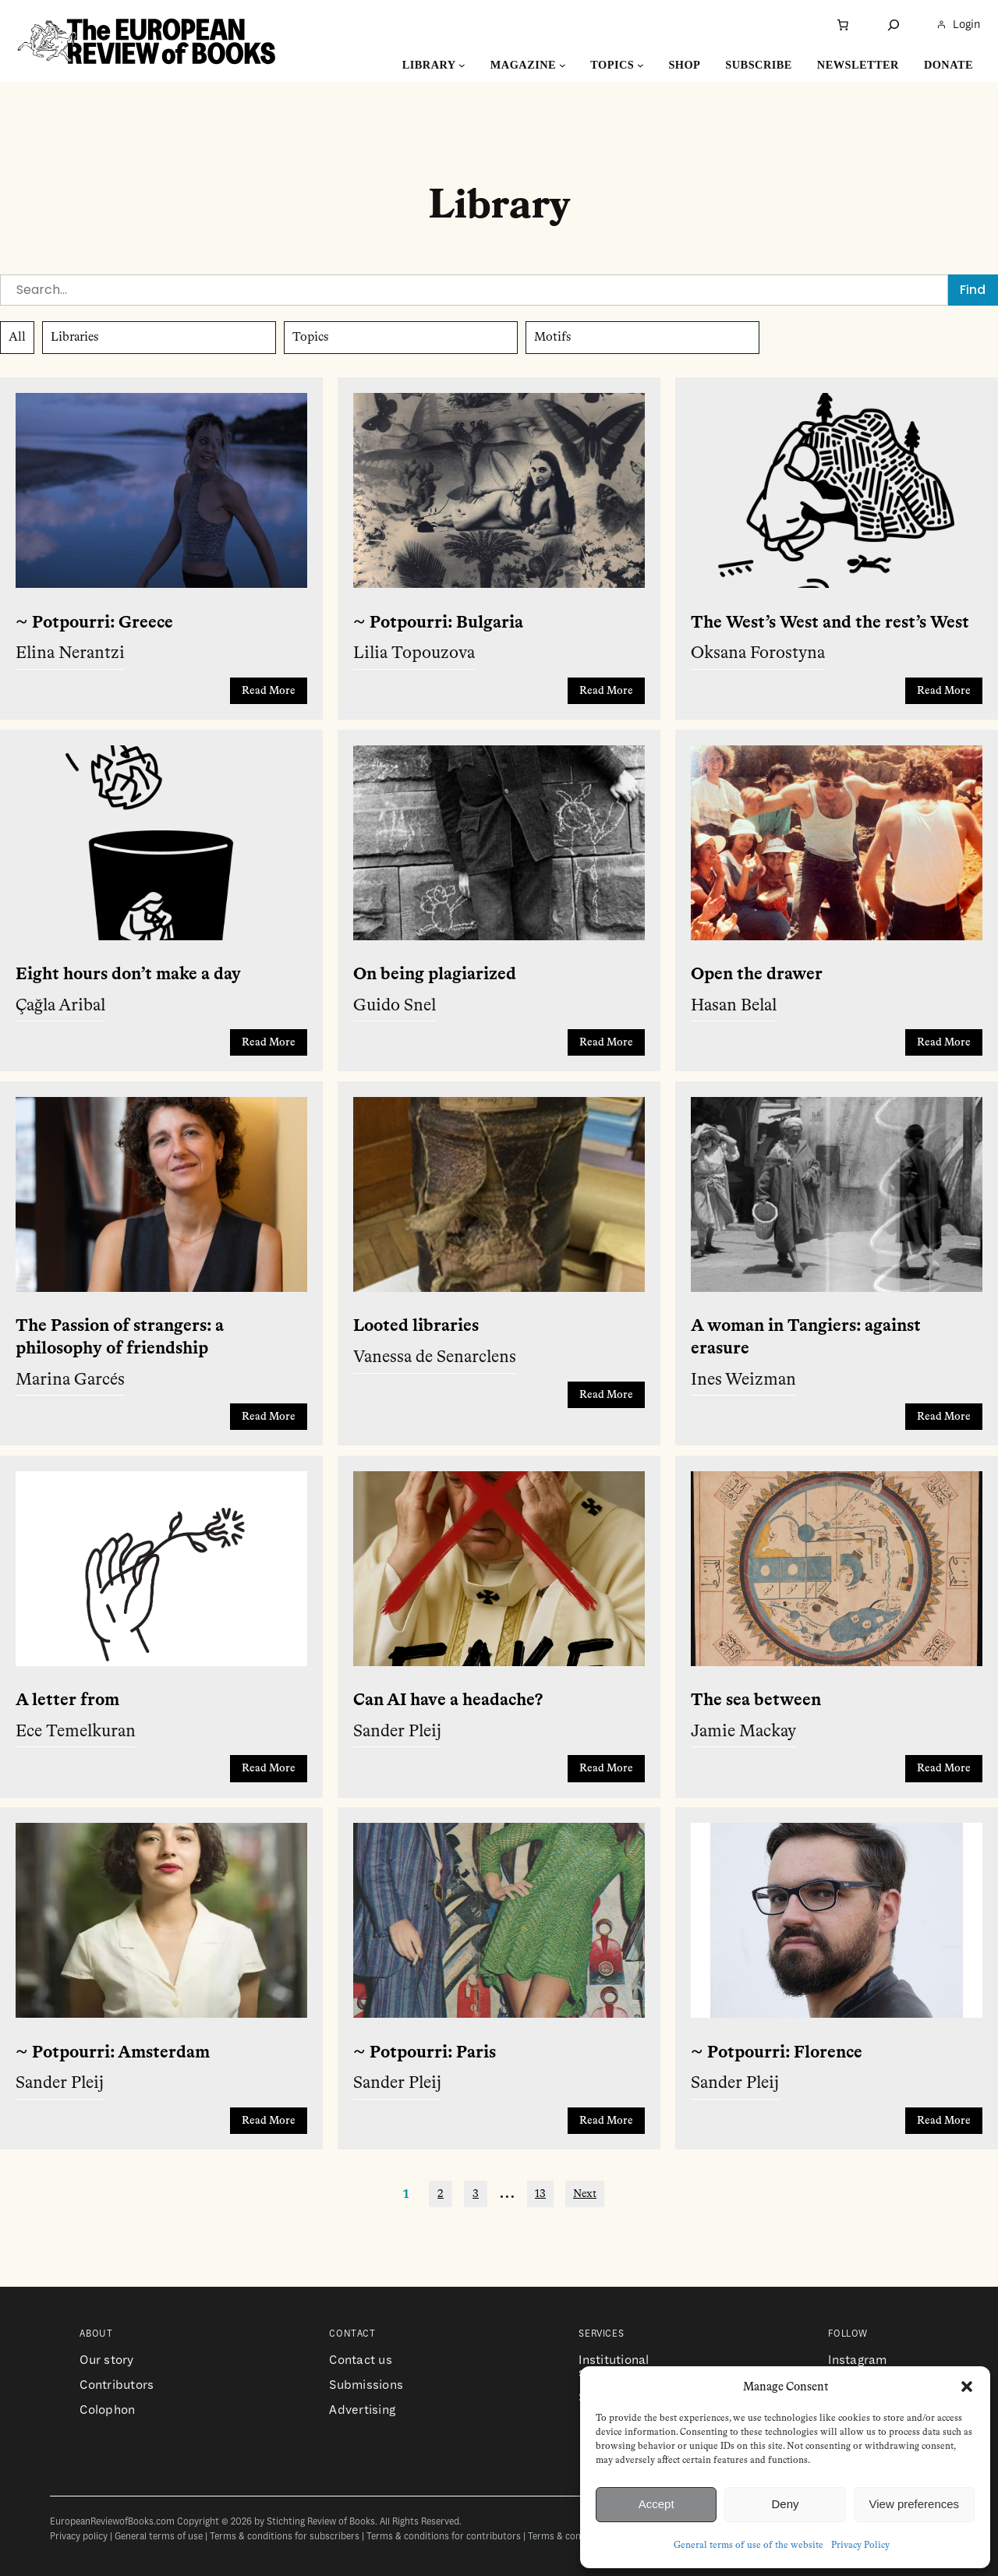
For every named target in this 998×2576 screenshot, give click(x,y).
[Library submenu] (461, 65)
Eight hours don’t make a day (128, 974)
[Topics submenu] (640, 65)
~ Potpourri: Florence (776, 2052)
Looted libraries (416, 1326)
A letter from (67, 1700)
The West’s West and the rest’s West (830, 623)
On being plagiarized (434, 974)
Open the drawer (757, 974)
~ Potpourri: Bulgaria (438, 623)
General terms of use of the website (748, 2545)
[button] (967, 2386)
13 (540, 2194)
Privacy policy (79, 2536)
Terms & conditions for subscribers (284, 2536)
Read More (269, 690)
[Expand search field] (893, 24)
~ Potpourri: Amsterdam (113, 2052)
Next (584, 2194)
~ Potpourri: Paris (424, 2052)
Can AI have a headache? (448, 1700)
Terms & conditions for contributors (443, 2536)
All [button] (17, 337)
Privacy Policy (860, 2545)
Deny (784, 2504)
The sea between (756, 1700)
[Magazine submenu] (562, 65)
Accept (656, 2504)
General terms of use (159, 2536)
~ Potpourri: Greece (94, 623)
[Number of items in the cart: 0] (843, 25)
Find (973, 290)
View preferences (914, 2504)
